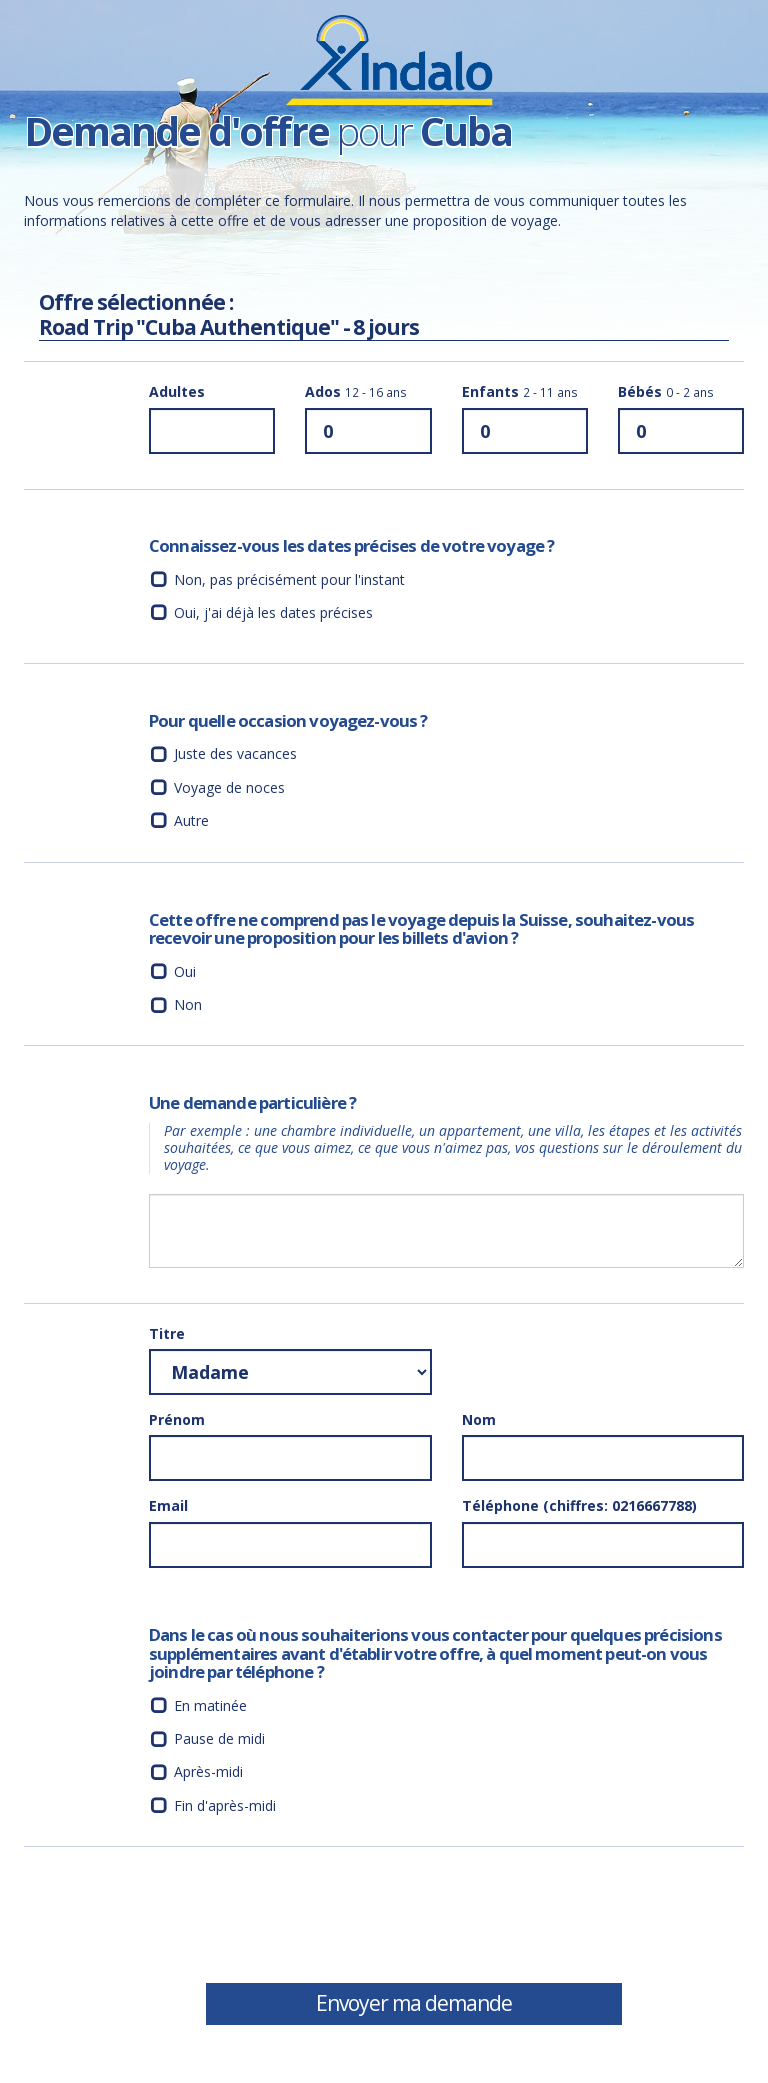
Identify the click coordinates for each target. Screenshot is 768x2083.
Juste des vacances (235, 753)
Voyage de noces (229, 787)
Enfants (520, 391)
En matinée (210, 1705)
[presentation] (301, 1922)
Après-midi (208, 1771)
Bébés (666, 391)
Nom (479, 1419)
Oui (185, 971)
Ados (356, 391)
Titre (167, 1333)
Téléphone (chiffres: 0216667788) (579, 1505)
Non (188, 1004)
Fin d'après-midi (225, 1805)
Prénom (177, 1419)
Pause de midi (219, 1738)
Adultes (177, 391)
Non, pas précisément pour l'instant (289, 579)
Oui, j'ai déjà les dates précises (273, 612)
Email (168, 1505)
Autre (191, 820)
